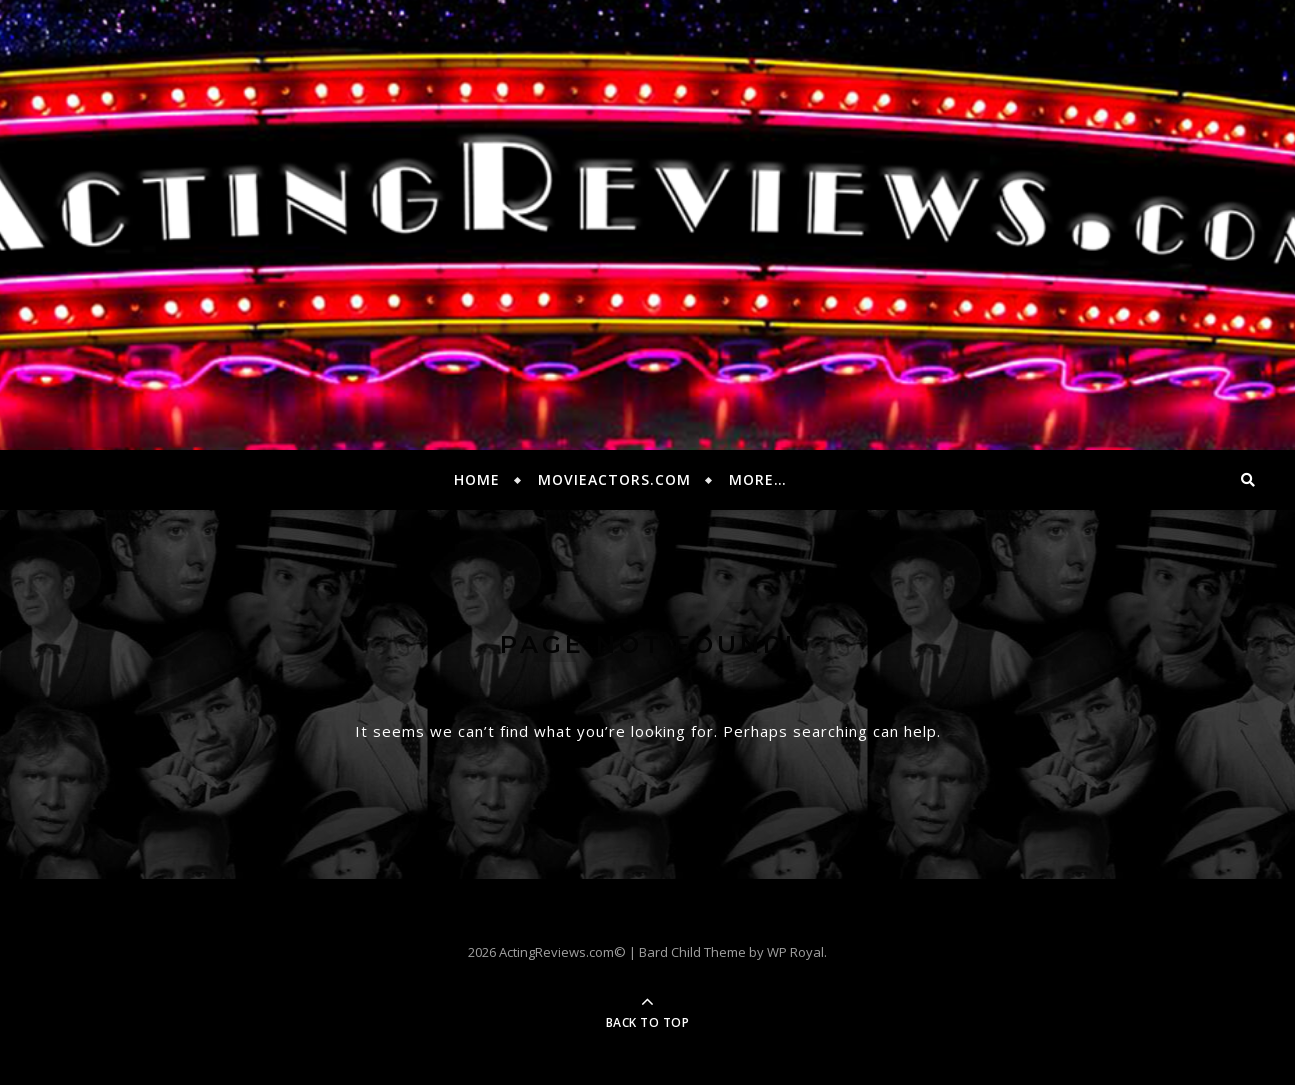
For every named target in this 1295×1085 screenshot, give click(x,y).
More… (758, 479)
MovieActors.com (614, 479)
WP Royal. (797, 952)
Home (477, 479)
